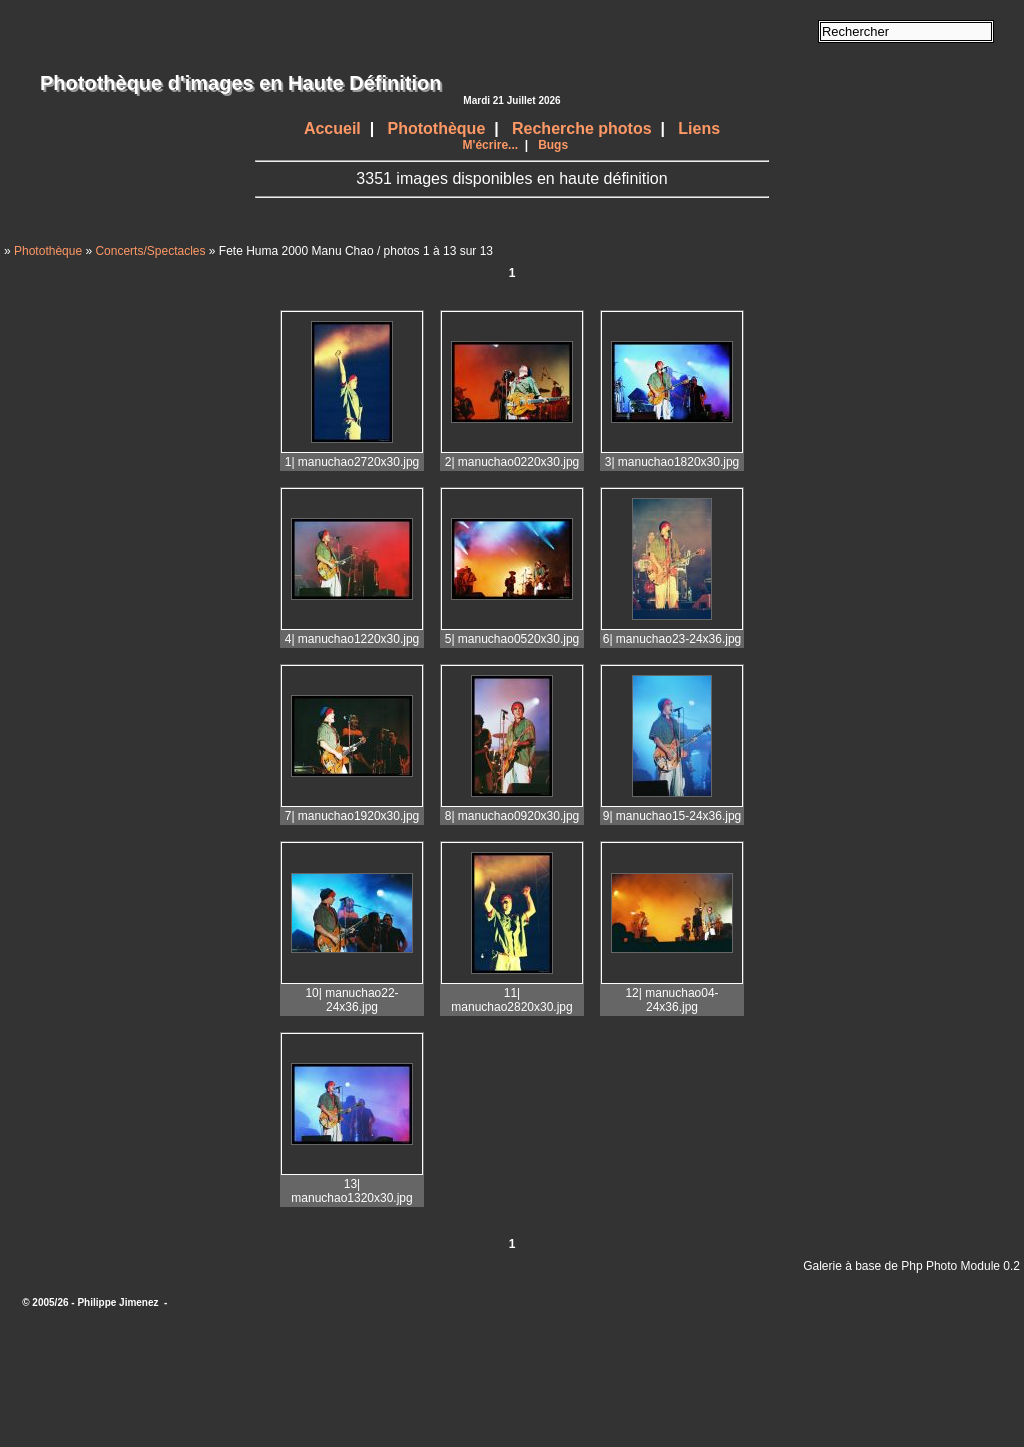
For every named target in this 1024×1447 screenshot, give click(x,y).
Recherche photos (582, 128)
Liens (699, 128)
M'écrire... (491, 145)
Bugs (553, 145)
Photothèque (437, 128)
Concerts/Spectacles (150, 251)
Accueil (332, 128)
